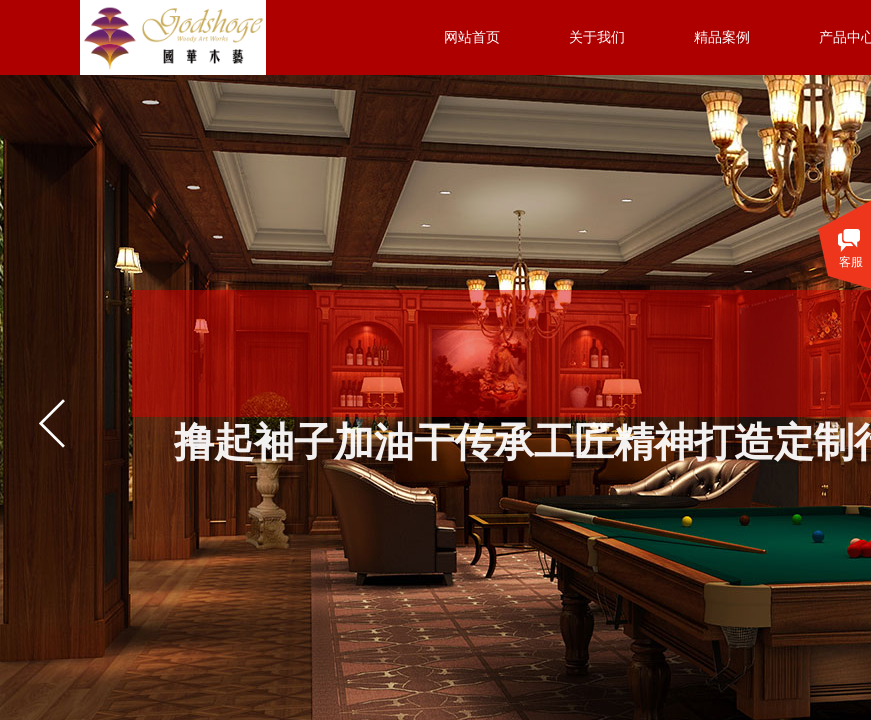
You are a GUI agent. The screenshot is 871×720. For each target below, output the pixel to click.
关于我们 (597, 37)
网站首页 (472, 37)
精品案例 (722, 37)
